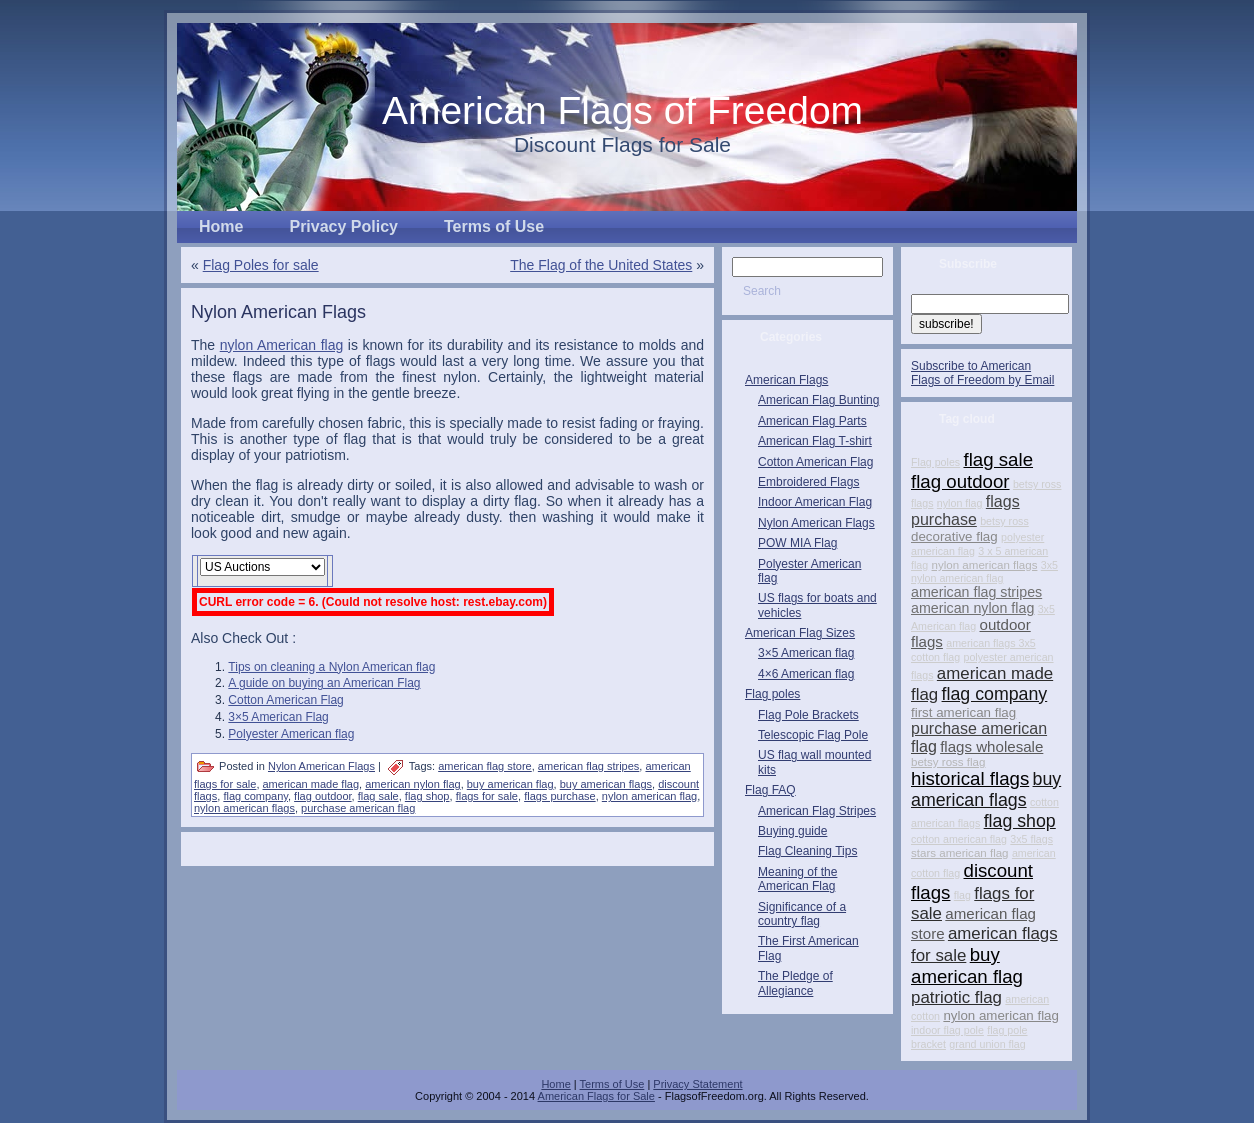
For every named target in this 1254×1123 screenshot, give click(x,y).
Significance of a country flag (802, 914)
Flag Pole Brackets (808, 715)
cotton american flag (959, 839)
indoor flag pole (947, 1030)
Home (555, 1084)
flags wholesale (991, 746)
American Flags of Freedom (622, 110)
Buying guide (792, 831)
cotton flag (935, 657)
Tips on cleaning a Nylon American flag (331, 667)
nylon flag (960, 503)
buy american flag (510, 784)
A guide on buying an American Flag (324, 683)
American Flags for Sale (596, 1096)
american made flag (311, 784)
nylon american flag (649, 796)
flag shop (427, 796)
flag (962, 895)
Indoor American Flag (815, 502)
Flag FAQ (770, 790)
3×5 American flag (806, 653)
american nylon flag (412, 784)
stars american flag (960, 853)
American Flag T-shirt (815, 441)
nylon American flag (282, 345)
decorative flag (954, 536)
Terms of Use (612, 1084)
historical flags (970, 778)
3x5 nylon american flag (984, 571)
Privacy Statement (697, 1084)
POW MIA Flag (797, 543)
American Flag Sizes (800, 633)
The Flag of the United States (601, 265)
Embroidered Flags (808, 482)
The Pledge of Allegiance (795, 983)
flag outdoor (323, 796)
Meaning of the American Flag (797, 879)
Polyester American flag (291, 734)
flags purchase (560, 796)
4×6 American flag (806, 674)
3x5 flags (1031, 839)
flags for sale (487, 796)
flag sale (378, 796)
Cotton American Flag (285, 700)
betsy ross (1004, 521)
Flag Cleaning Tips (807, 851)
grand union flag (987, 1044)
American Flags (786, 380)
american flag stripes (589, 766)
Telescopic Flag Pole (813, 735)
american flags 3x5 (990, 643)
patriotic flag (956, 997)
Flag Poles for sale (261, 265)
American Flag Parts (812, 421)
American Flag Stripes (817, 811)
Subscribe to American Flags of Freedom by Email (982, 373)
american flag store (485, 766)
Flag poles (772, 694)
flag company (255, 796)
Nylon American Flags (278, 312)
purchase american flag (358, 808)
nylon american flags (244, 808)
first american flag (963, 712)
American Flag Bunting (818, 400)
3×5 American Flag (278, 717)
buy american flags (606, 784)
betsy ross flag (948, 762)
